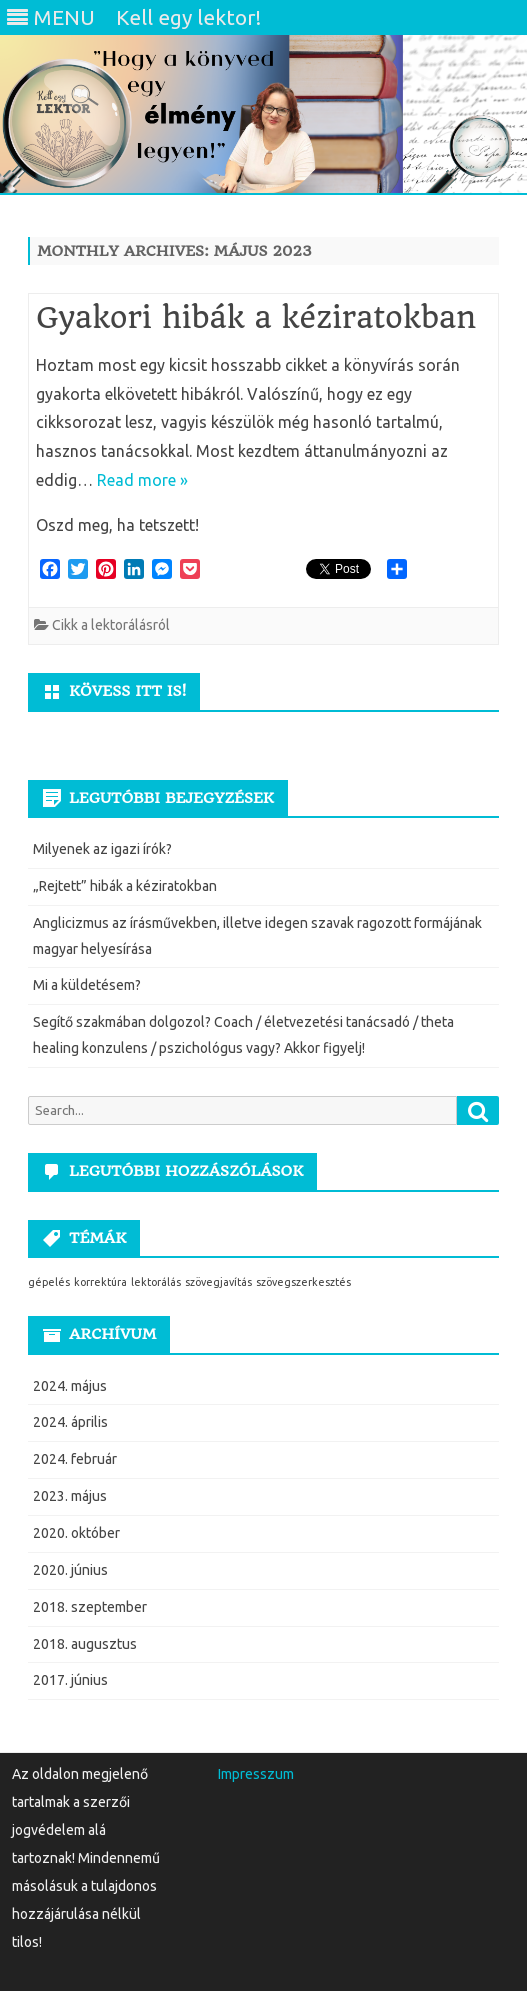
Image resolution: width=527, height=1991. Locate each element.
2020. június (70, 1570)
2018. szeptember (90, 1607)
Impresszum (256, 1774)
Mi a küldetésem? (87, 985)
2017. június (70, 1680)
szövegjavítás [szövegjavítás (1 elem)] (218, 1282)
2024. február (75, 1459)
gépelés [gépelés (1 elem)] (49, 1282)
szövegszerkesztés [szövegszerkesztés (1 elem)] (303, 1282)
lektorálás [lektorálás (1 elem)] (156, 1282)
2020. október (76, 1533)
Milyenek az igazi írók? (102, 849)
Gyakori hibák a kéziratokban (256, 317)
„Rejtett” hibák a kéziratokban (125, 886)
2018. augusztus (85, 1644)
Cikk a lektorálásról (111, 625)
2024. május (70, 1386)
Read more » (142, 480)
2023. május (70, 1496)
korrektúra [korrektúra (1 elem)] (100, 1282)
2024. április (70, 1422)
